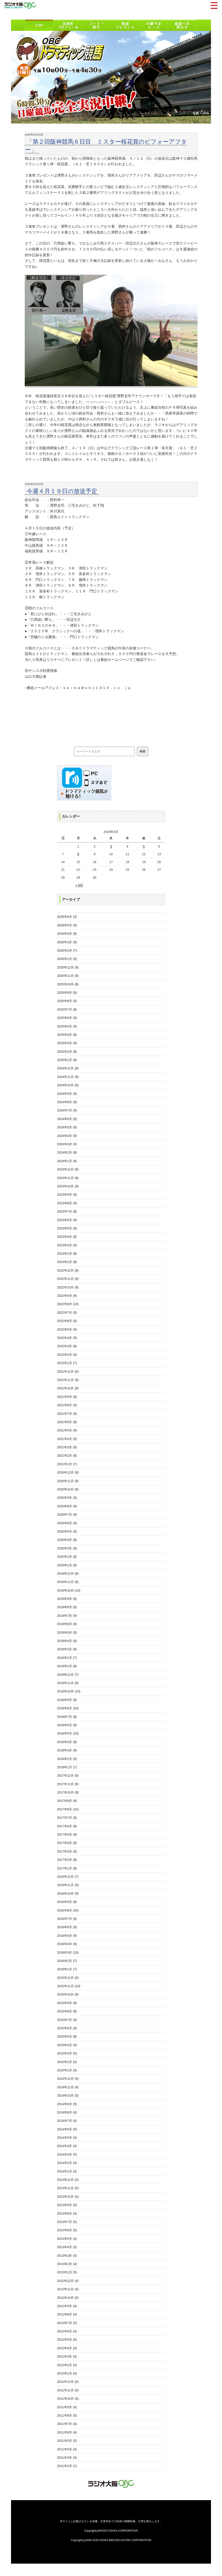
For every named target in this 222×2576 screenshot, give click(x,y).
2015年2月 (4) (67, 2062)
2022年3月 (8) (67, 1346)
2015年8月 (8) (67, 2011)
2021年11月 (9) (68, 1380)
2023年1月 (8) (67, 1262)
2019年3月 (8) (67, 1649)
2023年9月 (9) (67, 1194)
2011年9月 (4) (67, 2407)
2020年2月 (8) (67, 1556)
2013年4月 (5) (67, 2247)
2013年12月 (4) (68, 2179)
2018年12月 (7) (68, 1674)
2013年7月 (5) (67, 2222)
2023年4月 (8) (67, 1236)
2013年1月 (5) (67, 2272)
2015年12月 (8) (68, 1978)
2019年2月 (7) (67, 1658)
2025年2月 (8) (67, 1051)
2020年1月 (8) (67, 1565)
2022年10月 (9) (68, 1287)
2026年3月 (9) (67, 942)
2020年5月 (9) (67, 1531)
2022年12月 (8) (68, 1270)
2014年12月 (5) (68, 2078)
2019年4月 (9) (67, 1641)
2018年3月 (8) (67, 1750)
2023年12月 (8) (68, 1169)
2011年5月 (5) (67, 2440)
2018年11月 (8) (68, 1683)
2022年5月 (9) (67, 1329)
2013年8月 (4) (67, 2213)
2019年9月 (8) (67, 1599)
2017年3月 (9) (67, 1851)
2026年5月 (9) (67, 925)
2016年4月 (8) (67, 1944)
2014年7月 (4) (67, 2120)
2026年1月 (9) (67, 959)
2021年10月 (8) (68, 1388)
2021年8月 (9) (67, 1405)
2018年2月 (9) (67, 1759)
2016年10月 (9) (68, 1893)
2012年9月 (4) (67, 2306)
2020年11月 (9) (68, 1481)
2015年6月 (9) (67, 2028)
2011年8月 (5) (67, 2415)
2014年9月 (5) (67, 2104)
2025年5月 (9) (67, 1026)
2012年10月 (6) (68, 2297)
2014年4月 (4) (67, 2146)
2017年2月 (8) (67, 1860)
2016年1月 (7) (67, 1969)
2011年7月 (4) (67, 2424)
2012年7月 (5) (67, 2323)
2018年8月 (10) (68, 1708)
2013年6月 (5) (67, 2230)
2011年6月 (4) (67, 2432)
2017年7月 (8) (67, 1817)
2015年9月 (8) (67, 2003)
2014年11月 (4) (68, 2087)
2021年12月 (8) (68, 1371)
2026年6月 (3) (67, 916)
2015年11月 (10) (69, 1986)
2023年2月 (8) (67, 1253)
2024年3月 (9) (67, 1144)
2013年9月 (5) (67, 2205)
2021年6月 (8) (67, 1422)
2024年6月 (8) (67, 1119)
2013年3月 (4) (67, 2255)
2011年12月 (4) (68, 2381)
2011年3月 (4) (67, 2457)
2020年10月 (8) (68, 1489)
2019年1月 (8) (67, 1666)
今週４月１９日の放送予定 (62, 491)
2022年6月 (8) (67, 1321)
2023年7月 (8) (67, 1211)
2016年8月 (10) (68, 1910)
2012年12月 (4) (68, 2281)
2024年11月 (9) (68, 1077)
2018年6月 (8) (67, 1725)
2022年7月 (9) (67, 1312)
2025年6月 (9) (67, 1018)
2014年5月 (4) (67, 2137)
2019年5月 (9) (67, 1632)
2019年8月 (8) (67, 1607)
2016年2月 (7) (67, 1961)
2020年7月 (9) (67, 1514)
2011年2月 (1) (67, 2466)
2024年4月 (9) (67, 1136)
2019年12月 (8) (68, 1573)
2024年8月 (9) (67, 1102)
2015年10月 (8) (68, 1994)
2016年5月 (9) (67, 1935)
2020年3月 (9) (67, 1548)
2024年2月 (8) (67, 1152)
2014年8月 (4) (67, 2112)
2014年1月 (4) (67, 2171)
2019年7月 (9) (67, 1615)
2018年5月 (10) (68, 1733)
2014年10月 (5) (68, 2095)
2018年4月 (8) (67, 1742)
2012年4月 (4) (67, 2348)
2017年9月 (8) (67, 1801)
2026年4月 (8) (67, 933)
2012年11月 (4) (68, 2289)
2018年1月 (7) (67, 1767)
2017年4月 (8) (67, 1843)
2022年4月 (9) (67, 1338)
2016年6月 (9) (67, 1927)
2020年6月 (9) (67, 1523)
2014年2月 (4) (67, 2163)
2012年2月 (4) (67, 2365)
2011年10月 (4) (68, 2398)
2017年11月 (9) (68, 1784)
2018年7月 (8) (67, 1717)
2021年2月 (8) (67, 1455)
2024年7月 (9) (67, 1110)
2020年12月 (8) (68, 1472)
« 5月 (79, 885)
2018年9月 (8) (67, 1700)
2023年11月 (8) (68, 1178)
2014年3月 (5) (67, 2154)
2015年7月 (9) (67, 2020)
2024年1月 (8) (67, 1161)
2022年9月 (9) (67, 1295)
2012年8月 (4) (67, 2314)
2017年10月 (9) (68, 1792)
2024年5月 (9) (67, 1127)
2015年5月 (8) (67, 2036)
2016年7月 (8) (67, 1919)
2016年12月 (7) (68, 1876)
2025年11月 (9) (68, 975)
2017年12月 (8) (68, 1775)
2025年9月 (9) (67, 992)
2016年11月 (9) (68, 1885)
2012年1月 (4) (67, 2373)
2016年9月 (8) (67, 1902)
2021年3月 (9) (67, 1447)
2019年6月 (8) (67, 1624)
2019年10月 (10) (69, 1590)
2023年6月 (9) (67, 1220)
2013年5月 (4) (67, 2238)
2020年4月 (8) (67, 1540)
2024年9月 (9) (67, 1093)
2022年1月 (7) (67, 1363)
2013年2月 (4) (67, 2264)
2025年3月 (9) (67, 1043)
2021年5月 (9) (67, 1430)
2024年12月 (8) (68, 1068)
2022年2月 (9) (67, 1354)
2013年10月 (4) (68, 2196)
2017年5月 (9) (67, 1834)
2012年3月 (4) (67, 2356)
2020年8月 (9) (67, 1506)
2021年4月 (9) (67, 1439)
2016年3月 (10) (68, 1952)
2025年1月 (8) (67, 1060)
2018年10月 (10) (69, 1691)
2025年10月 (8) (68, 984)
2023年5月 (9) (67, 1228)
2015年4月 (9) (67, 2045)
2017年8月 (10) (68, 1809)
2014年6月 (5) (67, 2129)
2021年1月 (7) (67, 1464)
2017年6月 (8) (67, 1826)
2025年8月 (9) (67, 1001)
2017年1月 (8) (67, 1868)
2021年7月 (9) (67, 1413)
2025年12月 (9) (68, 967)
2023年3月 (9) (67, 1245)
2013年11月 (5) (68, 2188)
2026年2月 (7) (67, 950)
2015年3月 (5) (67, 2053)
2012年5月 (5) (67, 2339)
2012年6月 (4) (67, 2331)
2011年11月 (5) (68, 2390)
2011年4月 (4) (67, 2449)
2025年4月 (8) (67, 1034)
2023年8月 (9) (67, 1203)
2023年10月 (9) (68, 1186)
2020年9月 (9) (67, 1497)
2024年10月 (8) (68, 1085)
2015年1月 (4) (67, 2070)
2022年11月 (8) (68, 1279)
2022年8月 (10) (68, 1304)
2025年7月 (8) (67, 1009)
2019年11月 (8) (68, 1582)
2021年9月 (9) (67, 1397)
